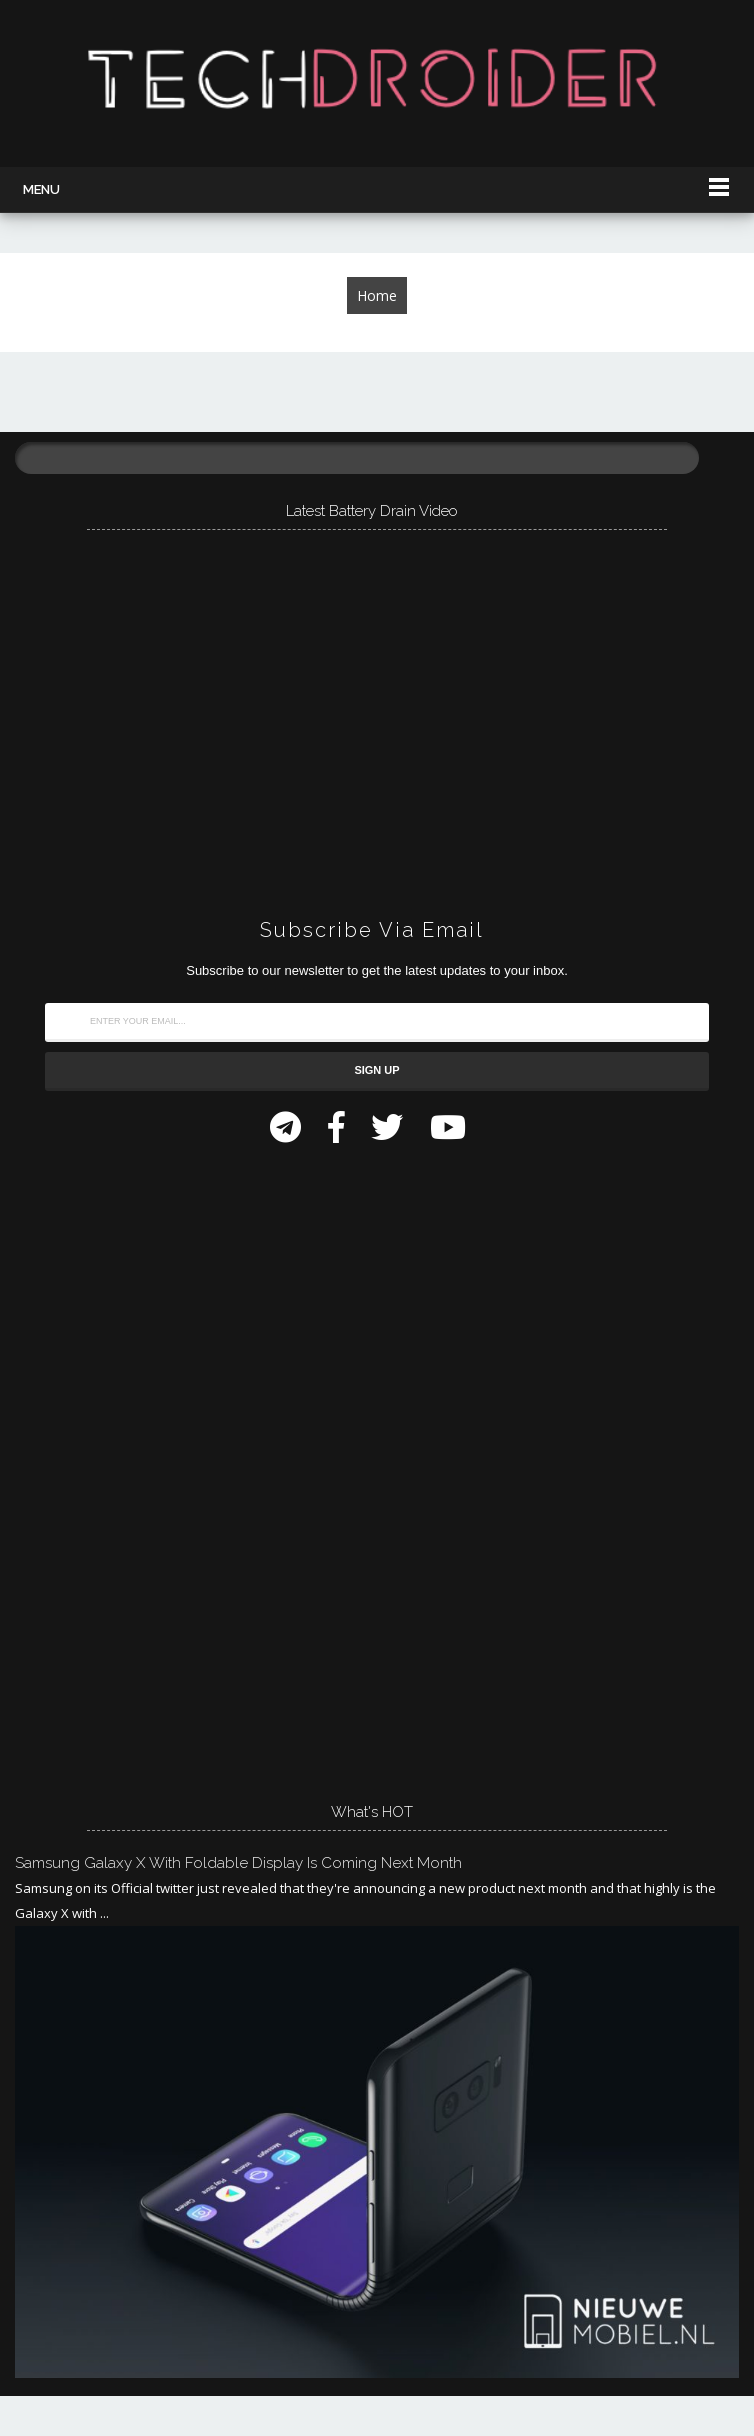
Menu (41, 189)
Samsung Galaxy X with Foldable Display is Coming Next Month (238, 1863)
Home (377, 295)
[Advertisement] (165, 1467)
